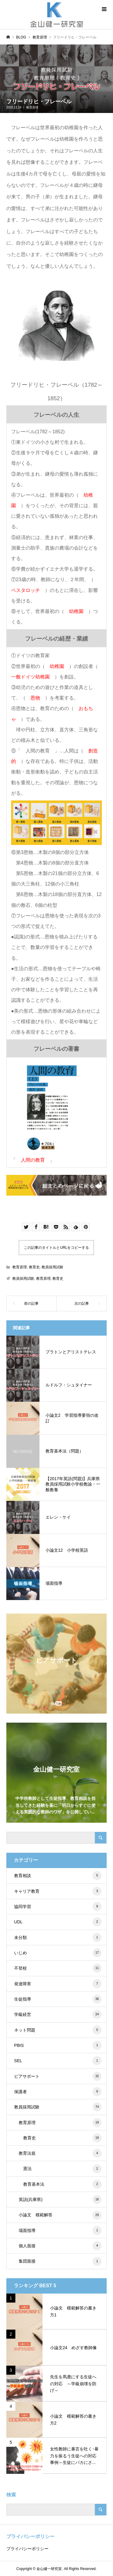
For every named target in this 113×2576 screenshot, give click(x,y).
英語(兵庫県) (60, 2199)
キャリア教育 (58, 1891)
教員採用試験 (52, 1267)
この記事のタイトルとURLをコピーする (56, 1247)
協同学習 (58, 1906)
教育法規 (60, 2153)
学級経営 (58, 2014)
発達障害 (58, 1983)
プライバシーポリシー (27, 2548)
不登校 (58, 1968)
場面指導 (60, 2230)
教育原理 (32, 107)
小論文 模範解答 (60, 2215)
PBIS (58, 2045)
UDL (58, 1921)
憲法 (62, 2168)
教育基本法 (62, 2184)
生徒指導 (58, 1999)
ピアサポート (58, 2076)
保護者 (58, 2091)
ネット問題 (58, 2030)
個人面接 (60, 2245)
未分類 (58, 1937)
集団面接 (60, 2261)
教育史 (34, 1267)
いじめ (58, 1952)
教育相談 (58, 1875)
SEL (58, 2060)
